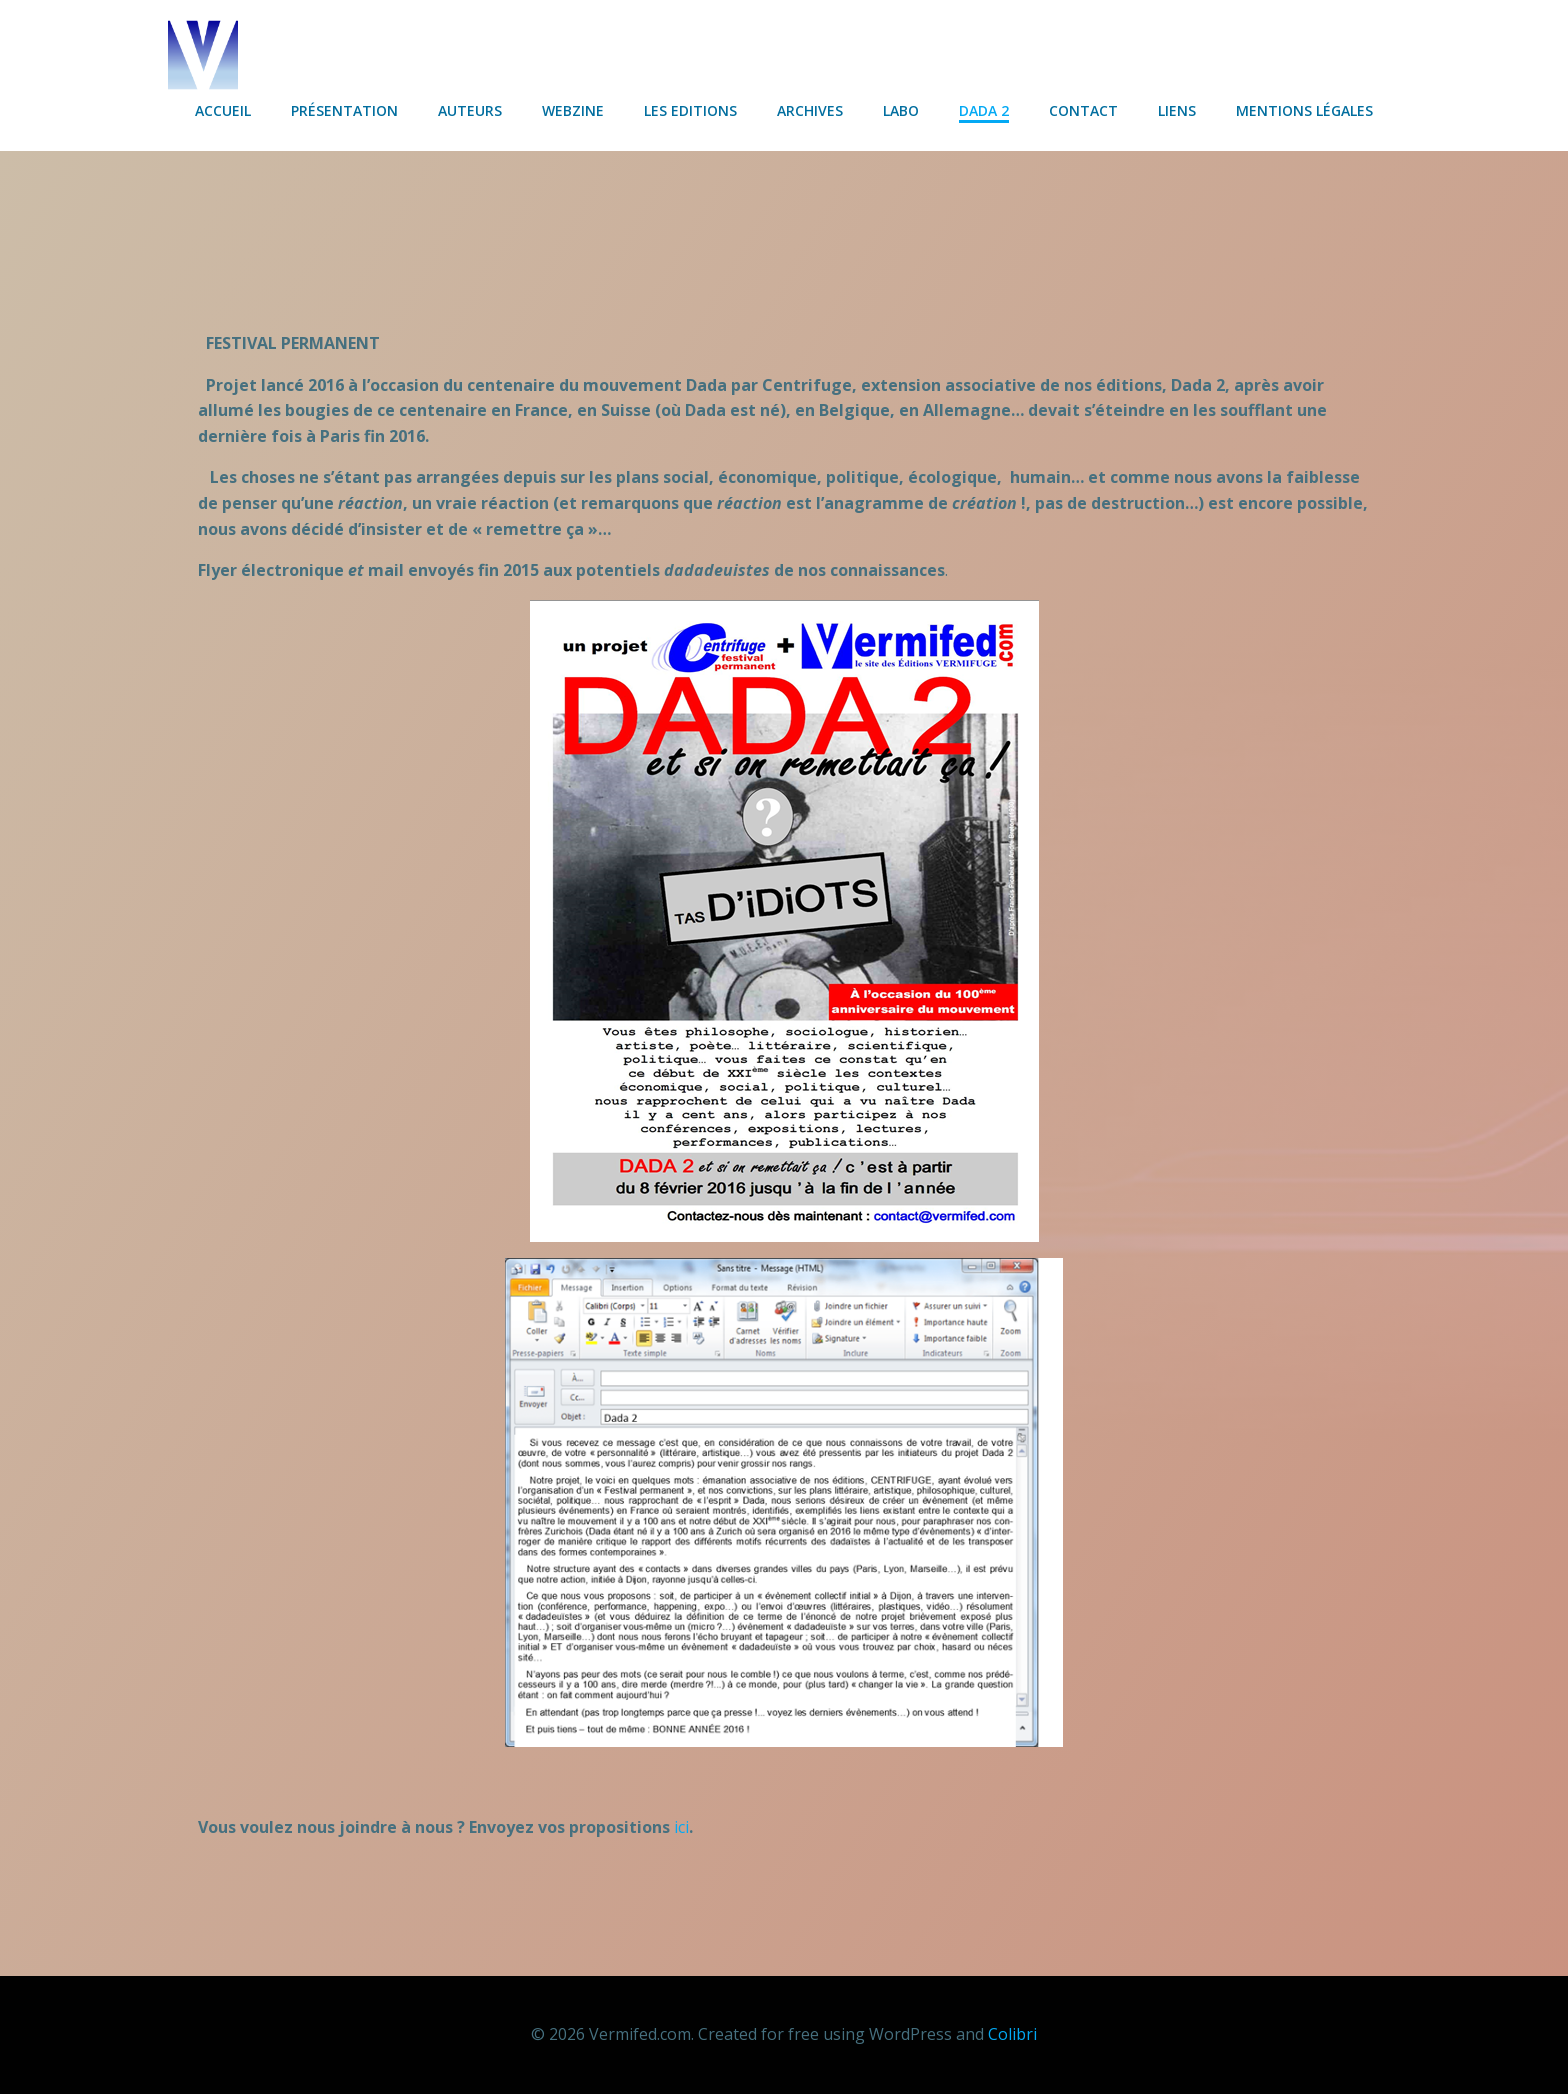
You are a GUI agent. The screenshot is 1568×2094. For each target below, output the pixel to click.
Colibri (1012, 2034)
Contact (1083, 110)
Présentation (344, 110)
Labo (901, 110)
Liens (1177, 110)
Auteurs (470, 110)
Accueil (223, 110)
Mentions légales (1304, 110)
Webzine (573, 110)
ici (681, 1827)
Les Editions (690, 110)
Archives (810, 110)
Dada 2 (984, 110)
